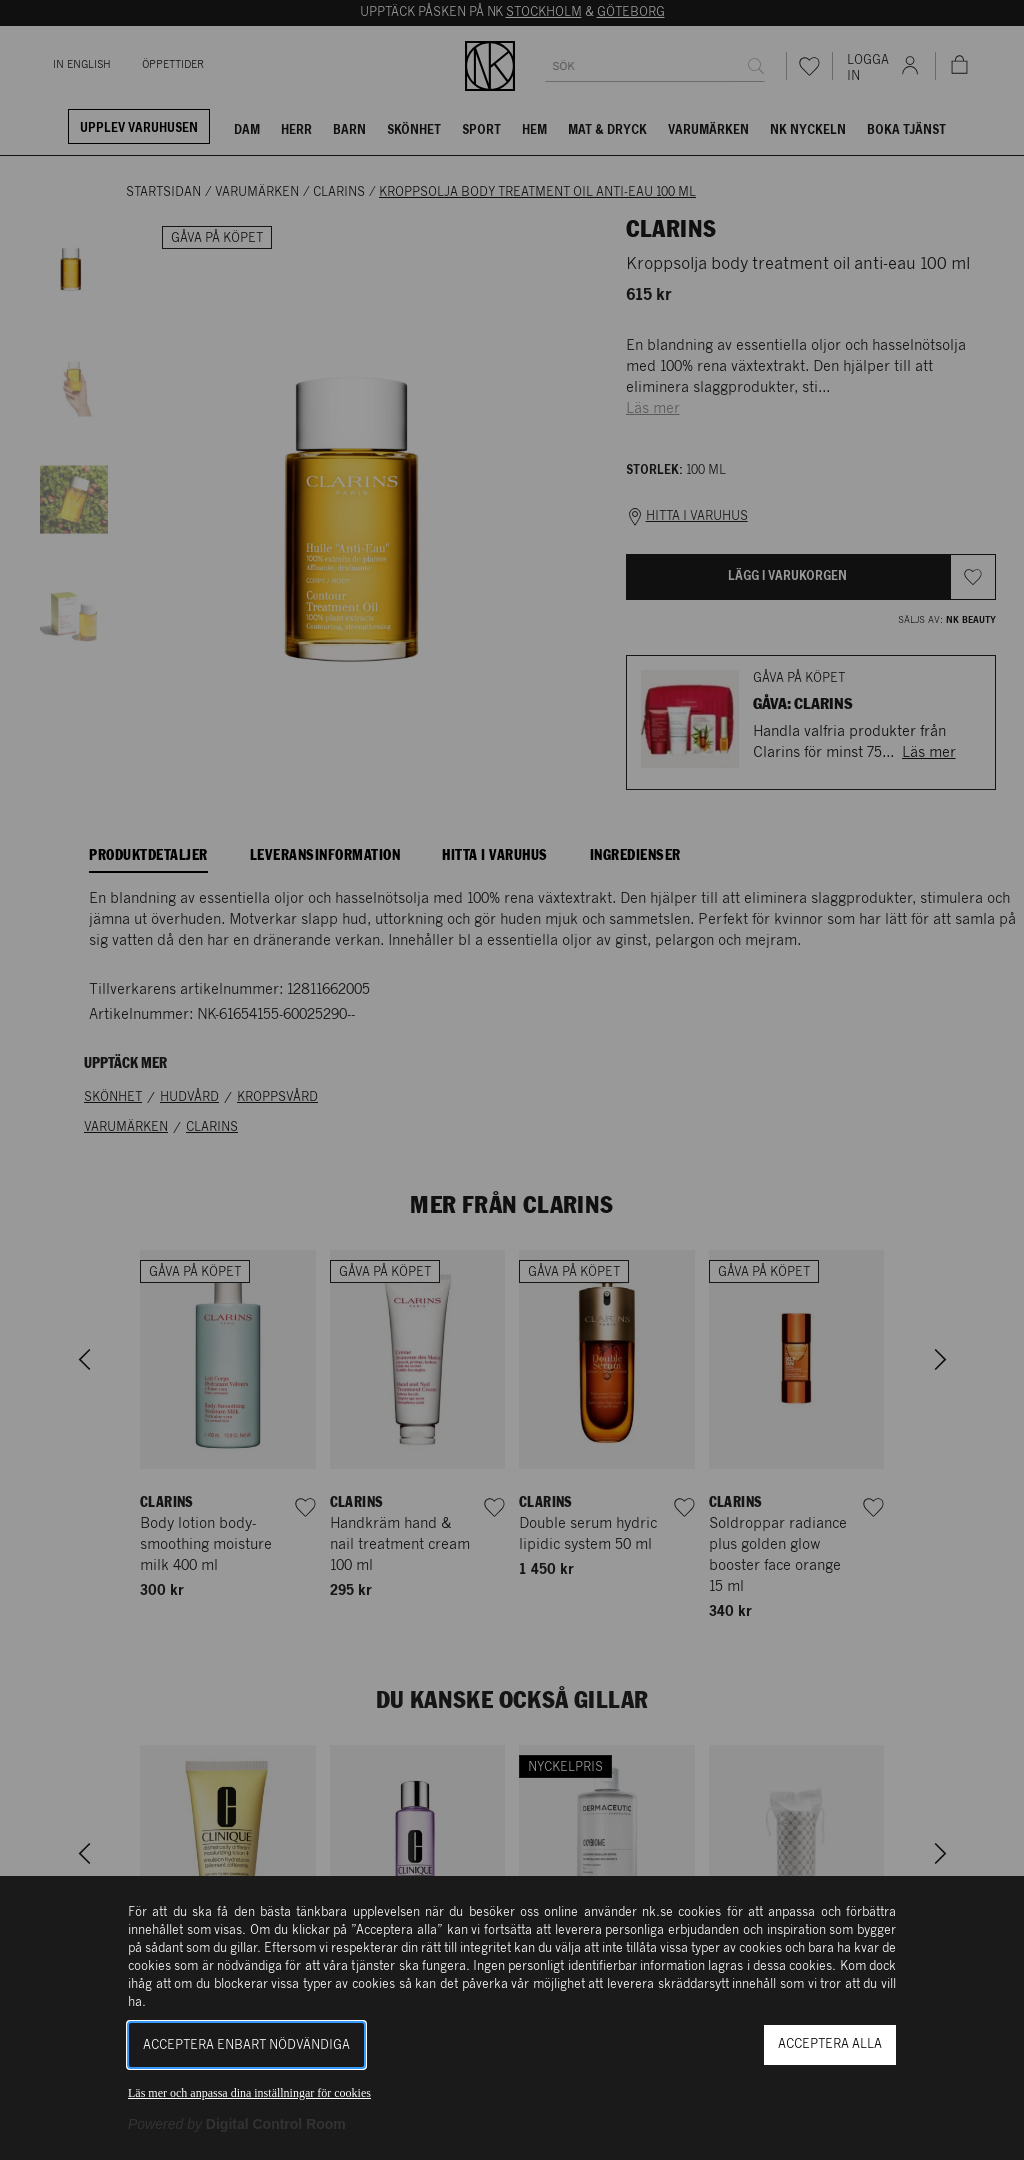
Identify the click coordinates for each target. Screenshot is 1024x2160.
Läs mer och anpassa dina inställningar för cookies (249, 2093)
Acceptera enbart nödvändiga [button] (246, 2045)
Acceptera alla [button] (830, 2044)
